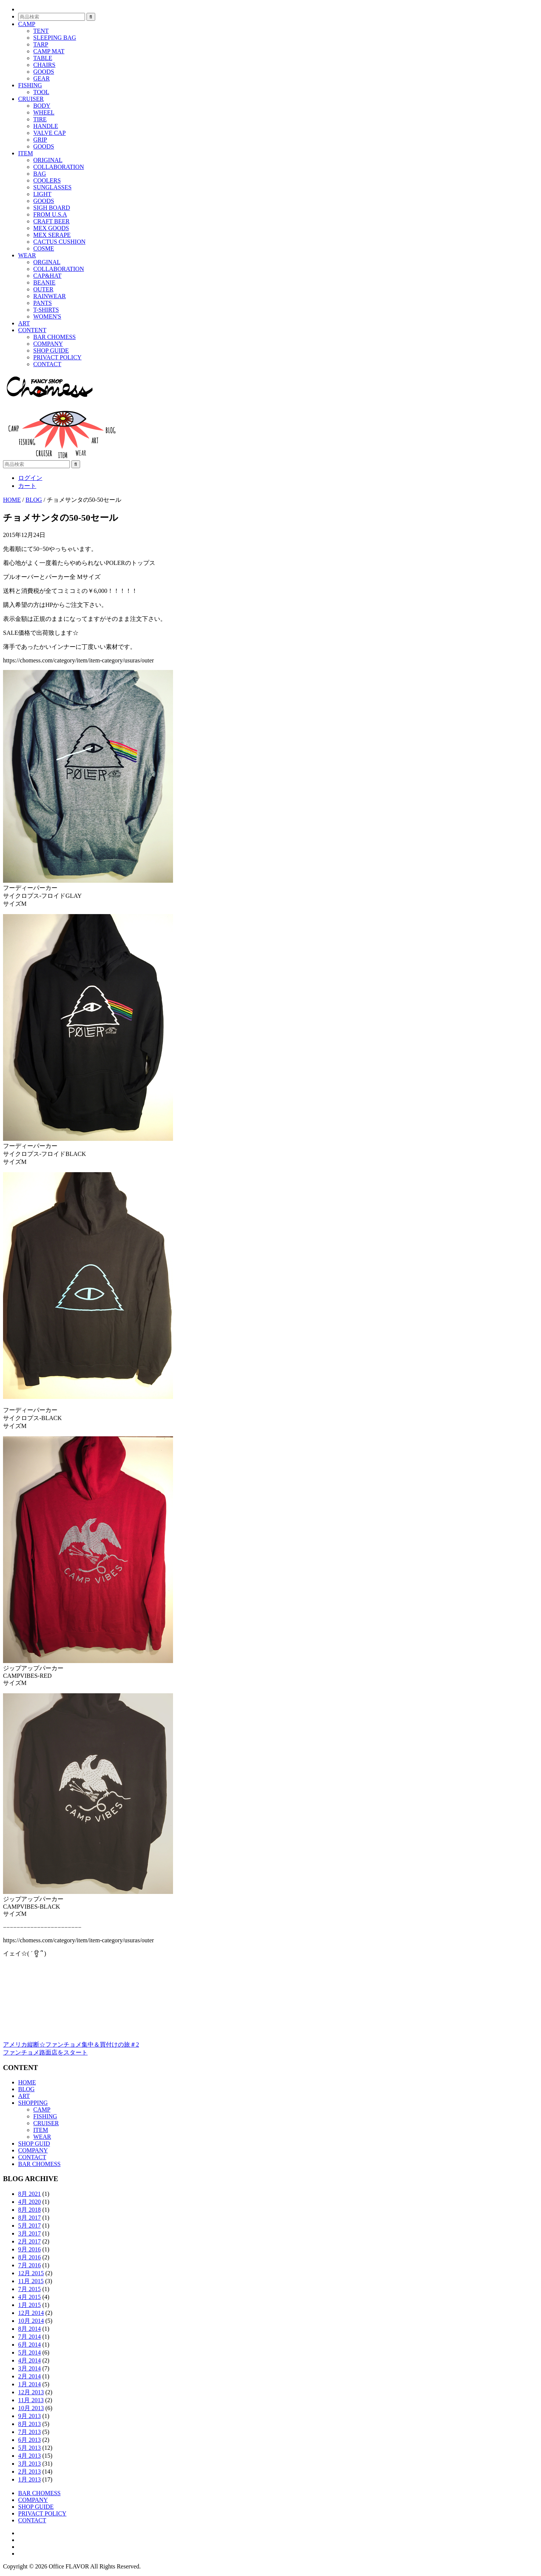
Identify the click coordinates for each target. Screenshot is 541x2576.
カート (27, 486)
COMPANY (48, 343)
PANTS (42, 303)
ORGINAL (46, 262)
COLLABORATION (58, 167)
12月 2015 (31, 2273)
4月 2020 (29, 2201)
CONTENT (32, 330)
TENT (41, 31)
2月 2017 (29, 2241)
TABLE (42, 58)
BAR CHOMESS (54, 337)
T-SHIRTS (46, 309)
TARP (40, 44)
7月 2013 (29, 2432)
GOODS (43, 71)
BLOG (26, 2089)
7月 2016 (29, 2265)
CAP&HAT (47, 275)
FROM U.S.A (50, 214)
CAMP (26, 24)
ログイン (30, 478)
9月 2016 (29, 2249)
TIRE (40, 119)
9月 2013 (29, 2416)
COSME (43, 248)
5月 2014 (29, 2352)
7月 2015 (29, 2289)
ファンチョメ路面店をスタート (45, 2052)
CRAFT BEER (51, 221)
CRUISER (31, 99)
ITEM (25, 153)
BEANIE (44, 282)
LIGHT (42, 194)
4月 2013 (29, 2455)
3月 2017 (29, 2233)
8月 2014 (29, 2328)
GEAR (41, 78)
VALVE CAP (49, 133)
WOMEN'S (47, 316)
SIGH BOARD (51, 207)
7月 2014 (29, 2336)
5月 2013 (29, 2447)
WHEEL (43, 112)
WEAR (27, 255)
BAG (39, 173)
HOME (27, 2082)
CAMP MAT (49, 51)
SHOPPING (33, 2102)
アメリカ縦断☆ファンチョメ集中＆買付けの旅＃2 (71, 2044)
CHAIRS (44, 65)
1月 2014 (29, 2384)
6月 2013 (29, 2440)
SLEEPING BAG (54, 37)
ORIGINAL (47, 160)
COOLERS (47, 180)
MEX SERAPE (52, 235)
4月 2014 (29, 2360)
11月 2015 (30, 2281)
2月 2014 (29, 2376)
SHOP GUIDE (51, 350)
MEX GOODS (51, 228)
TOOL (41, 92)
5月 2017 (29, 2225)
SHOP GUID (34, 2143)
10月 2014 (31, 2321)
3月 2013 (29, 2463)
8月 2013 (29, 2424)
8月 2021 (29, 2194)
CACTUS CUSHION (59, 241)
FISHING (30, 85)
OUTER (43, 289)
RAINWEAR (49, 296)
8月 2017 (29, 2217)
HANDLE (45, 126)
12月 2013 (31, 2392)
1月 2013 (29, 2479)
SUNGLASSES (52, 187)
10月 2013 (31, 2408)
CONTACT (47, 364)
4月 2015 (29, 2297)
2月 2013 (29, 2471)
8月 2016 (29, 2257)
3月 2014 (29, 2368)
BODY (41, 105)
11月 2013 (30, 2400)
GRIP (40, 139)
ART (24, 323)
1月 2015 (29, 2305)
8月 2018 (29, 2209)
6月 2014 (29, 2344)
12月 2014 (31, 2313)
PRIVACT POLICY (57, 357)
